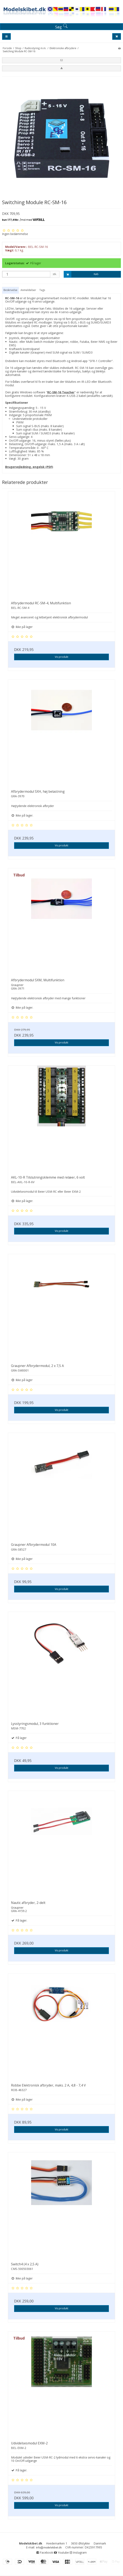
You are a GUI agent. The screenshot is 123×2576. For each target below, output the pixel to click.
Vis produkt (61, 657)
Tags (42, 290)
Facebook (45, 2552)
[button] (61, 60)
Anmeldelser (28, 290)
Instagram (78, 2552)
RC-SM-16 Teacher (60, 392)
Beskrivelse (10, 290)
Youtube (61, 2552)
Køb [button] (81, 274)
